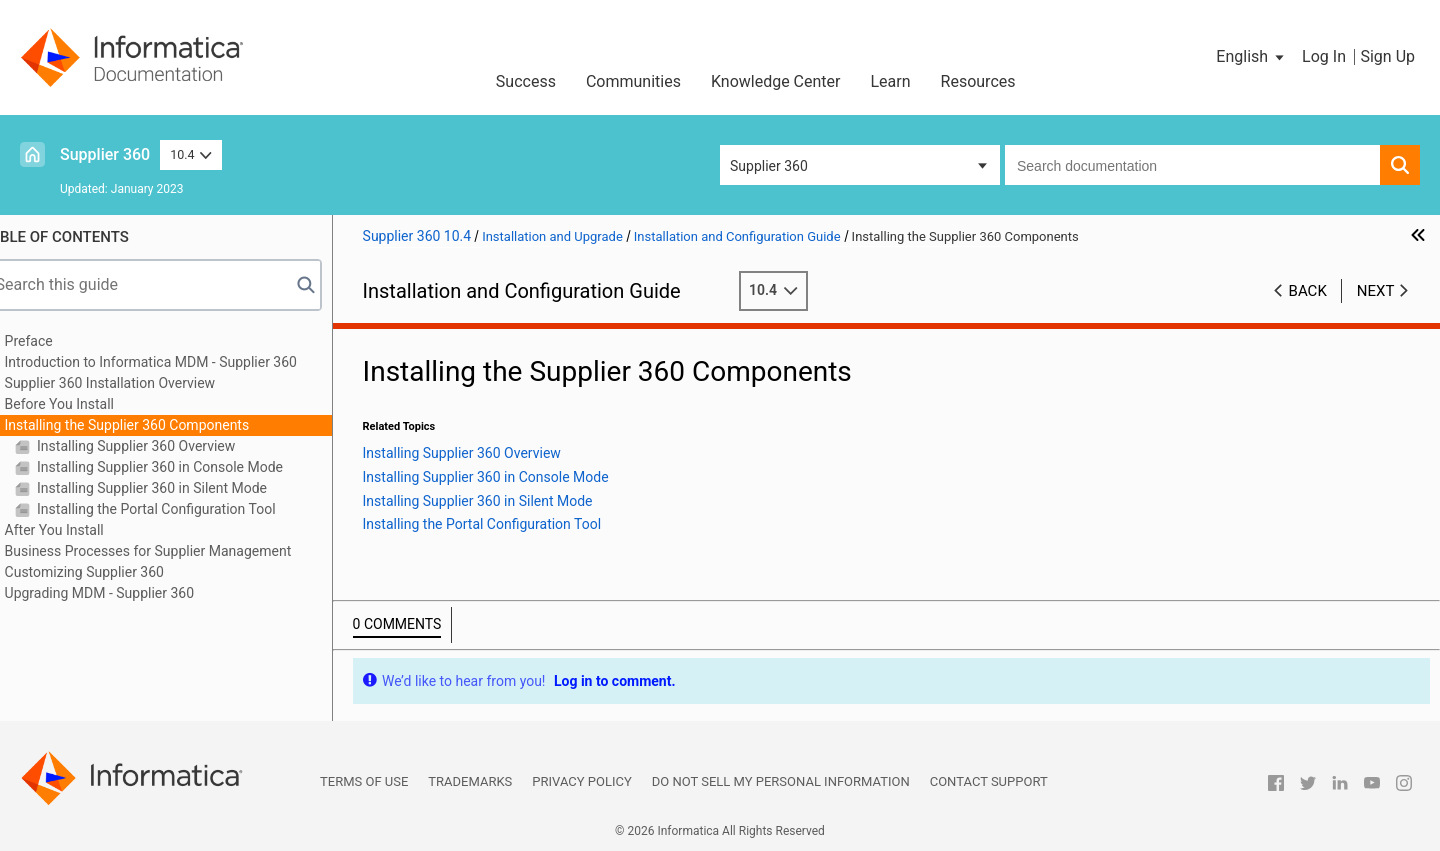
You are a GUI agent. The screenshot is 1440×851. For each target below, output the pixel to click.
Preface (57, 341)
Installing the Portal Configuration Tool (183, 509)
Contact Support (989, 781)
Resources (978, 81)
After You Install (82, 530)
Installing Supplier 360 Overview (163, 446)
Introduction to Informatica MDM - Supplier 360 (179, 362)
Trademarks (470, 781)
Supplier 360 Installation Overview (138, 383)
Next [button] (1376, 291)
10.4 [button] (191, 154)
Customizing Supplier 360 (112, 572)
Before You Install (87, 404)
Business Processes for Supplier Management (176, 551)
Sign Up (1387, 56)
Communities (633, 81)
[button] (1251, 57)
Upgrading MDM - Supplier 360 (128, 593)
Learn (891, 81)
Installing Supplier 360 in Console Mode (186, 467)
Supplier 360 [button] (769, 166)
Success (526, 81)
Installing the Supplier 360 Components (155, 425)
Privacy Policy (581, 781)
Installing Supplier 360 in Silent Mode (178, 488)
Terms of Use (364, 781)
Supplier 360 (105, 154)
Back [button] (1308, 291)
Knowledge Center (776, 81)
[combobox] (1192, 165)
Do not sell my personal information (781, 781)
